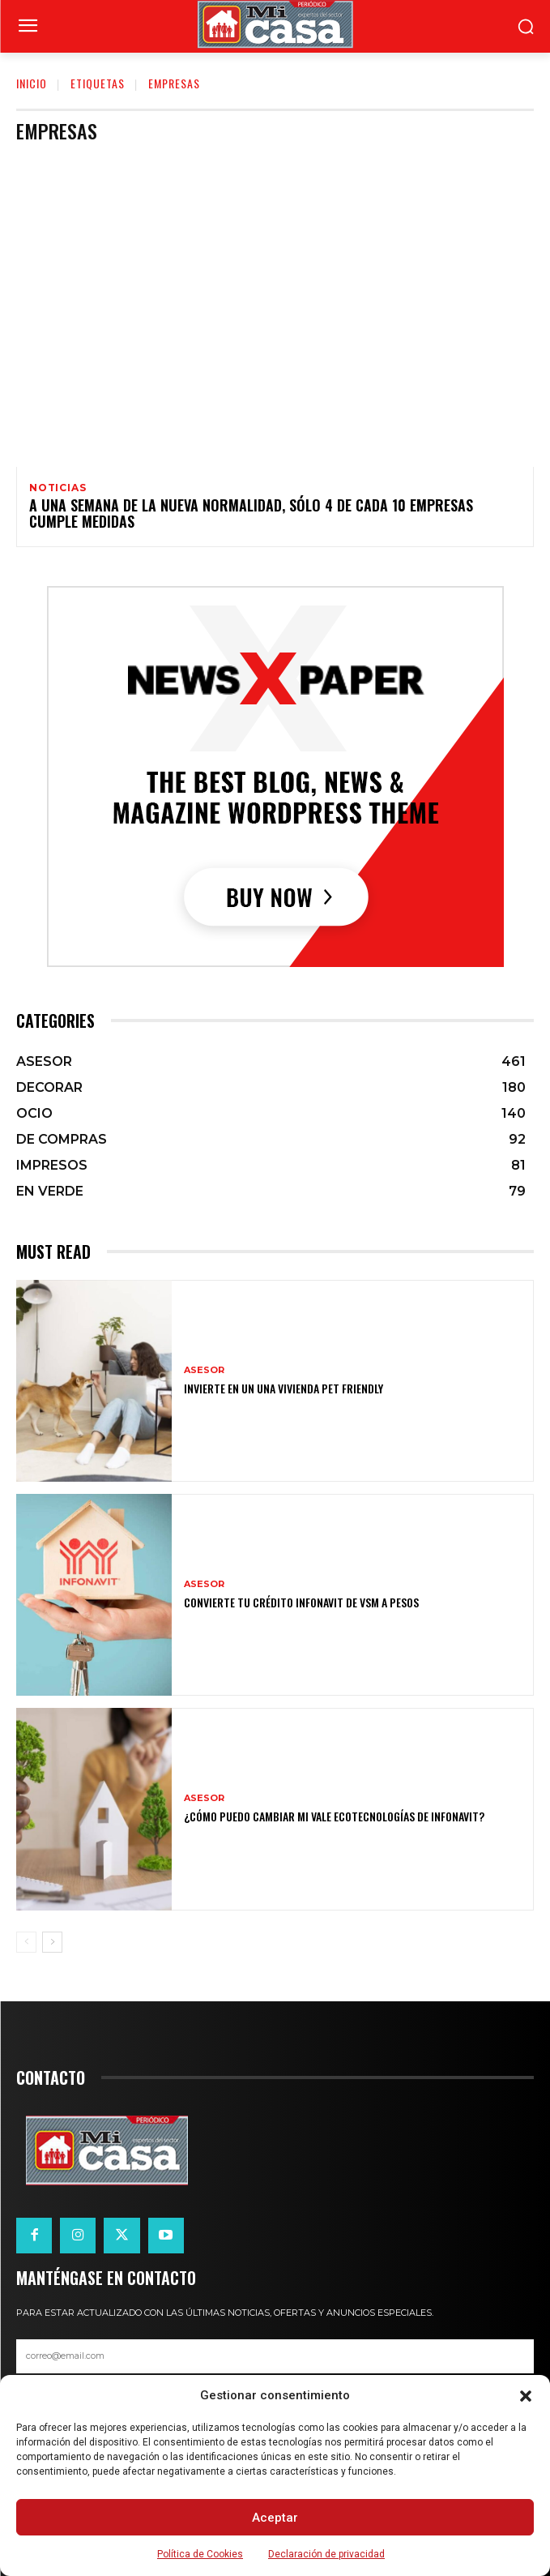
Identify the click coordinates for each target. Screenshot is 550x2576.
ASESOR (204, 1370)
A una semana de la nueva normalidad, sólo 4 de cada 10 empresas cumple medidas (251, 513)
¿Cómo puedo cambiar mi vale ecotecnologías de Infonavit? (334, 1816)
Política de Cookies (200, 2554)
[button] (526, 2396)
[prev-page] (26, 1942)
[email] (275, 2356)
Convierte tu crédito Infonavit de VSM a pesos (301, 1602)
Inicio (31, 83)
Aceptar (275, 2517)
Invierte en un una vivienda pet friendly (283, 1388)
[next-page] (52, 1942)
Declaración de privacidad (326, 2554)
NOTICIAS (57, 488)
